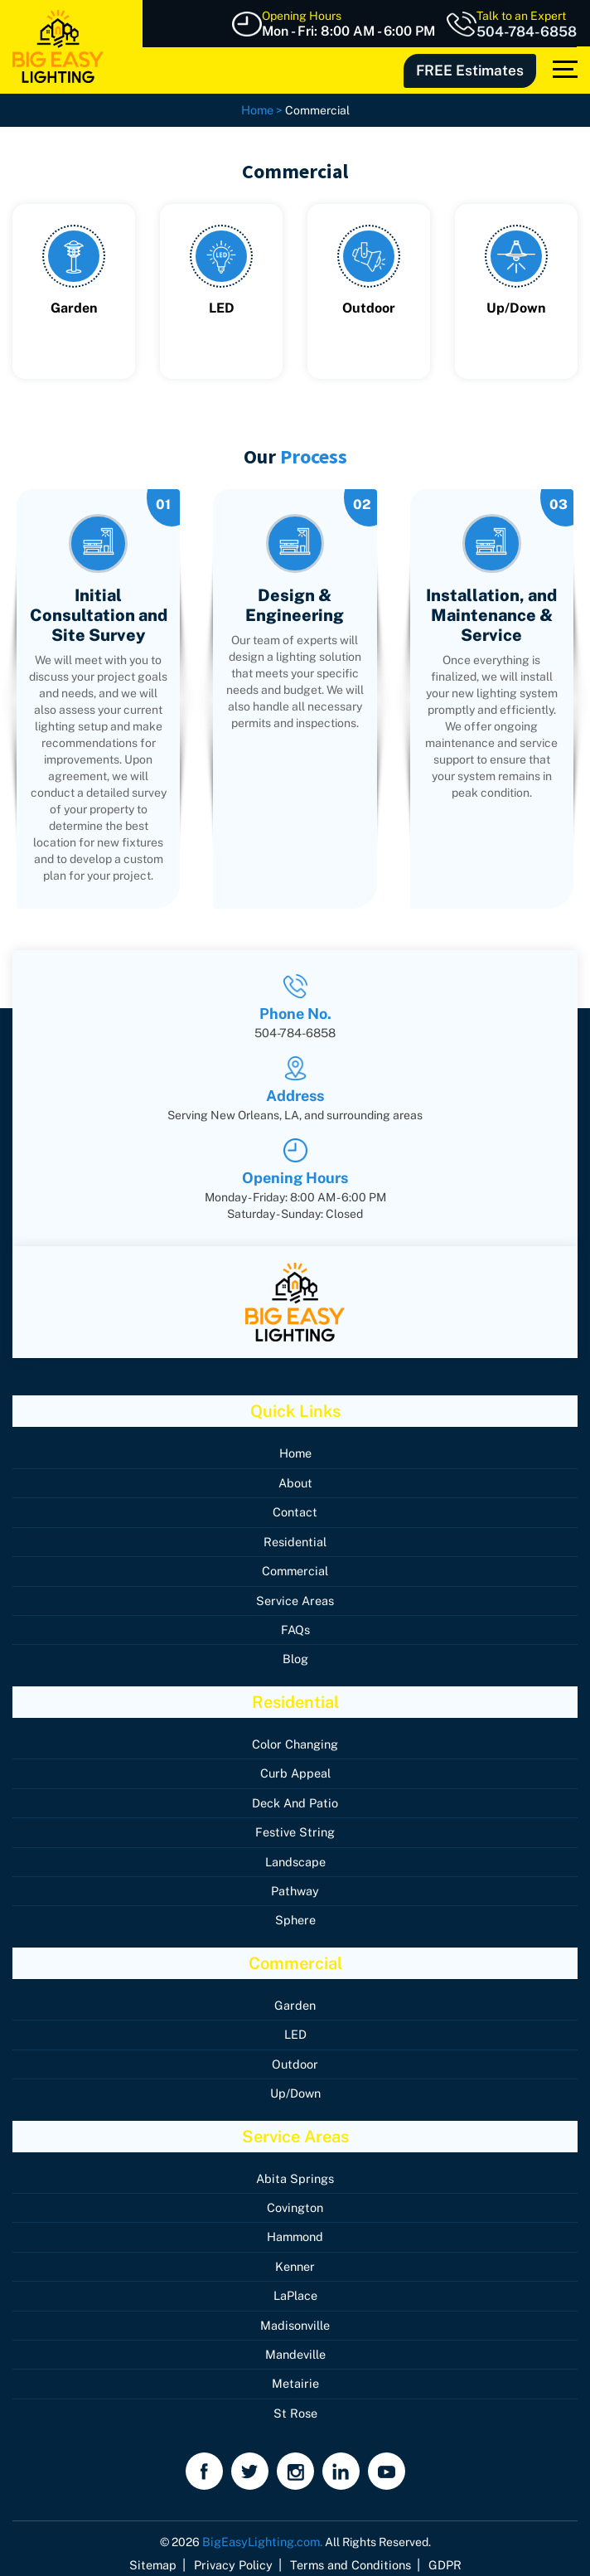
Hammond (295, 2228)
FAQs (295, 1626)
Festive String (295, 1827)
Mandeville (295, 2344)
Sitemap (159, 2553)
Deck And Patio (295, 1798)
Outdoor (295, 2057)
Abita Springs (295, 2170)
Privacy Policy (236, 2553)
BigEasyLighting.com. (262, 2531)
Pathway (295, 1885)
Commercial (295, 1568)
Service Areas (295, 1597)
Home (295, 1452)
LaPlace (295, 2286)
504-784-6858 (529, 31)
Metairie (295, 2373)
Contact (295, 1510)
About (295, 1481)
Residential (295, 1539)
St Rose (295, 2402)
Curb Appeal (295, 1769)
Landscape (295, 1856)
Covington (295, 2199)
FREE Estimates (474, 69)
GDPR (436, 2553)
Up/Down (295, 2086)
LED (295, 2028)
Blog (295, 1655)
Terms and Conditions (347, 2553)
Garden (295, 1999)
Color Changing (295, 1740)
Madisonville (295, 2315)
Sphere (295, 1914)
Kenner (295, 2257)
